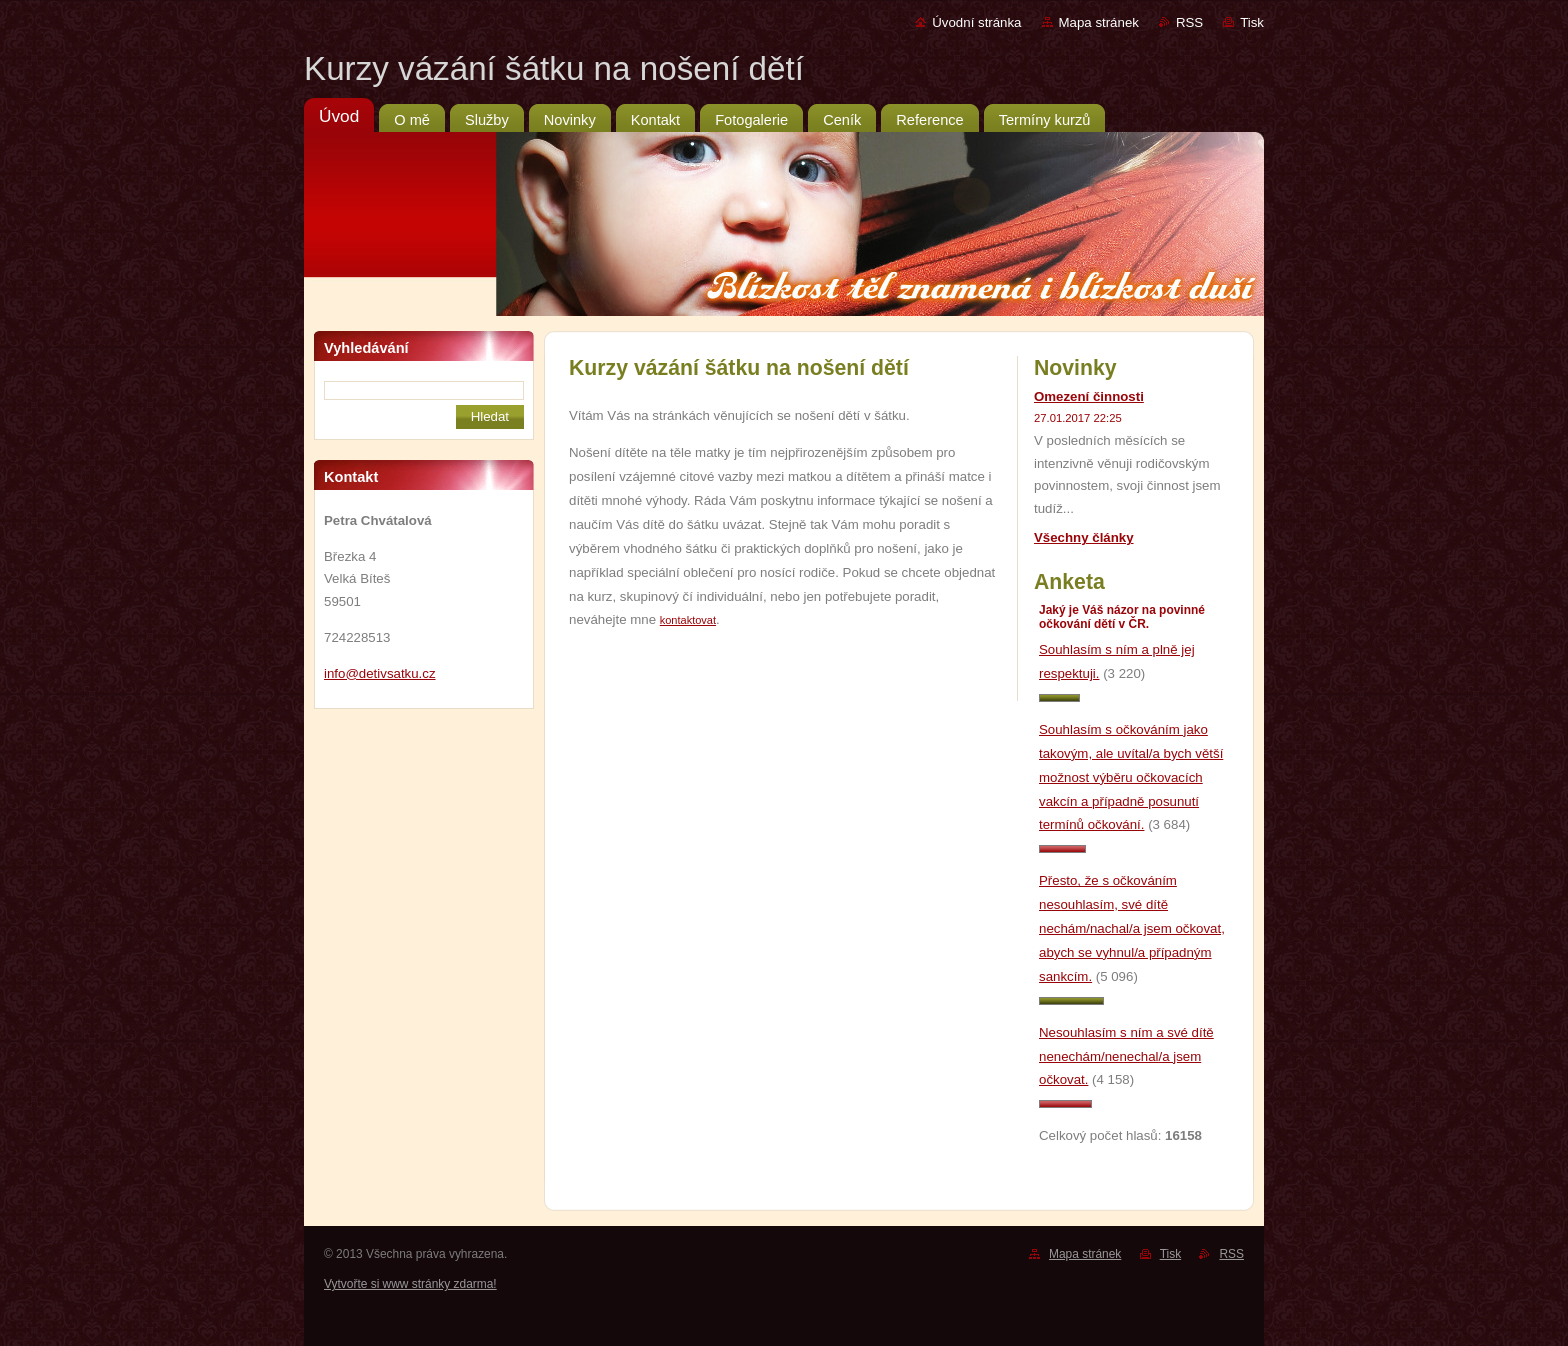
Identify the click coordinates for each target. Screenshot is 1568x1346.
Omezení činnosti (1089, 396)
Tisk (1252, 22)
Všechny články (1084, 537)
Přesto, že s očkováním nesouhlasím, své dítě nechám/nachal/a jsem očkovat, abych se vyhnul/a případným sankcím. (1132, 928)
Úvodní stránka (976, 22)
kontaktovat (688, 620)
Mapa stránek (1099, 22)
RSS (1189, 22)
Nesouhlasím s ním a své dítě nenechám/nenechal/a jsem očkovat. (1126, 1056)
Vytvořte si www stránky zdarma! (410, 1284)
